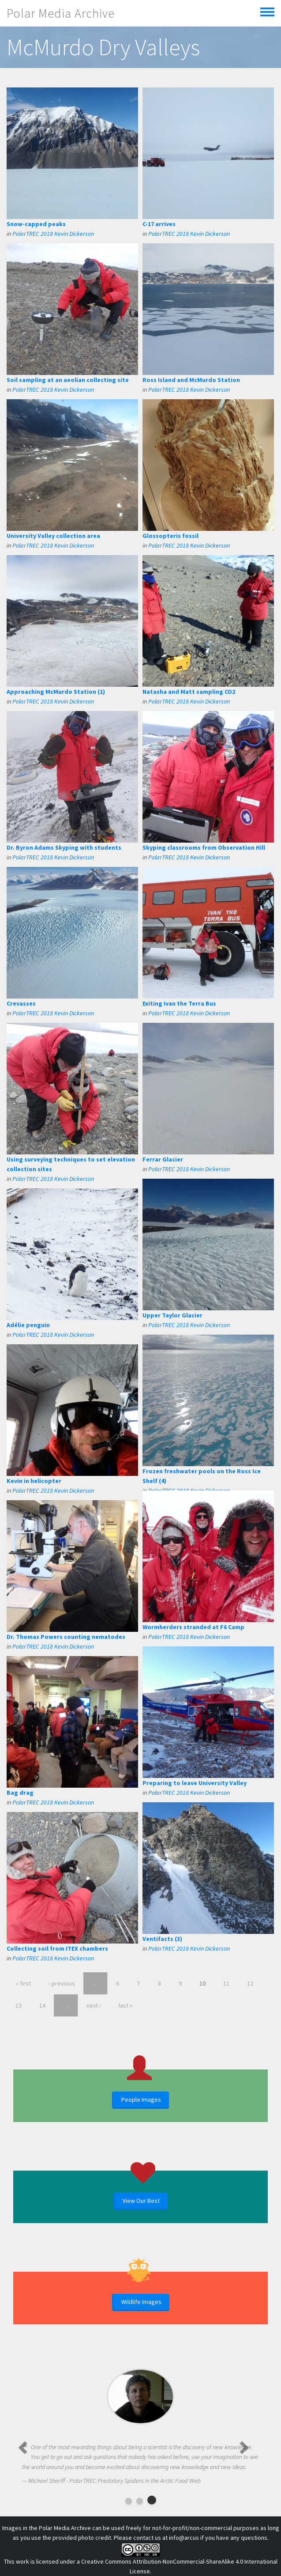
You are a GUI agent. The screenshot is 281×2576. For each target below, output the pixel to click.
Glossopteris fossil (170, 536)
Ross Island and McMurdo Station (191, 380)
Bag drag (20, 1793)
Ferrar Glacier (162, 1159)
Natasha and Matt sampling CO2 (188, 692)
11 (226, 1983)
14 (42, 2005)
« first (23, 1983)
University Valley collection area (53, 536)
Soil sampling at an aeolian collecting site (68, 380)
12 (250, 1983)
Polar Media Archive (61, 13)
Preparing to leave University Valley (194, 1783)
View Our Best (141, 2201)
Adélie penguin (28, 1325)
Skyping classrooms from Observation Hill (203, 847)
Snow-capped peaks (36, 224)
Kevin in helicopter (34, 1481)
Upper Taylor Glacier (172, 1315)
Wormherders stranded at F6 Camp (193, 1627)
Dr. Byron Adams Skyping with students (64, 847)
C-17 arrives (159, 224)
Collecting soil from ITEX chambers (57, 1948)
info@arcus (184, 2538)
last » (125, 2005)
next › (93, 2005)
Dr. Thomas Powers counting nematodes (66, 1637)
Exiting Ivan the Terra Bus (179, 1003)
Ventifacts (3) (162, 1939)
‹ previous (62, 1983)
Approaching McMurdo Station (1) (56, 692)
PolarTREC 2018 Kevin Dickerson (53, 234)
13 (18, 2005)
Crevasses (21, 1003)
